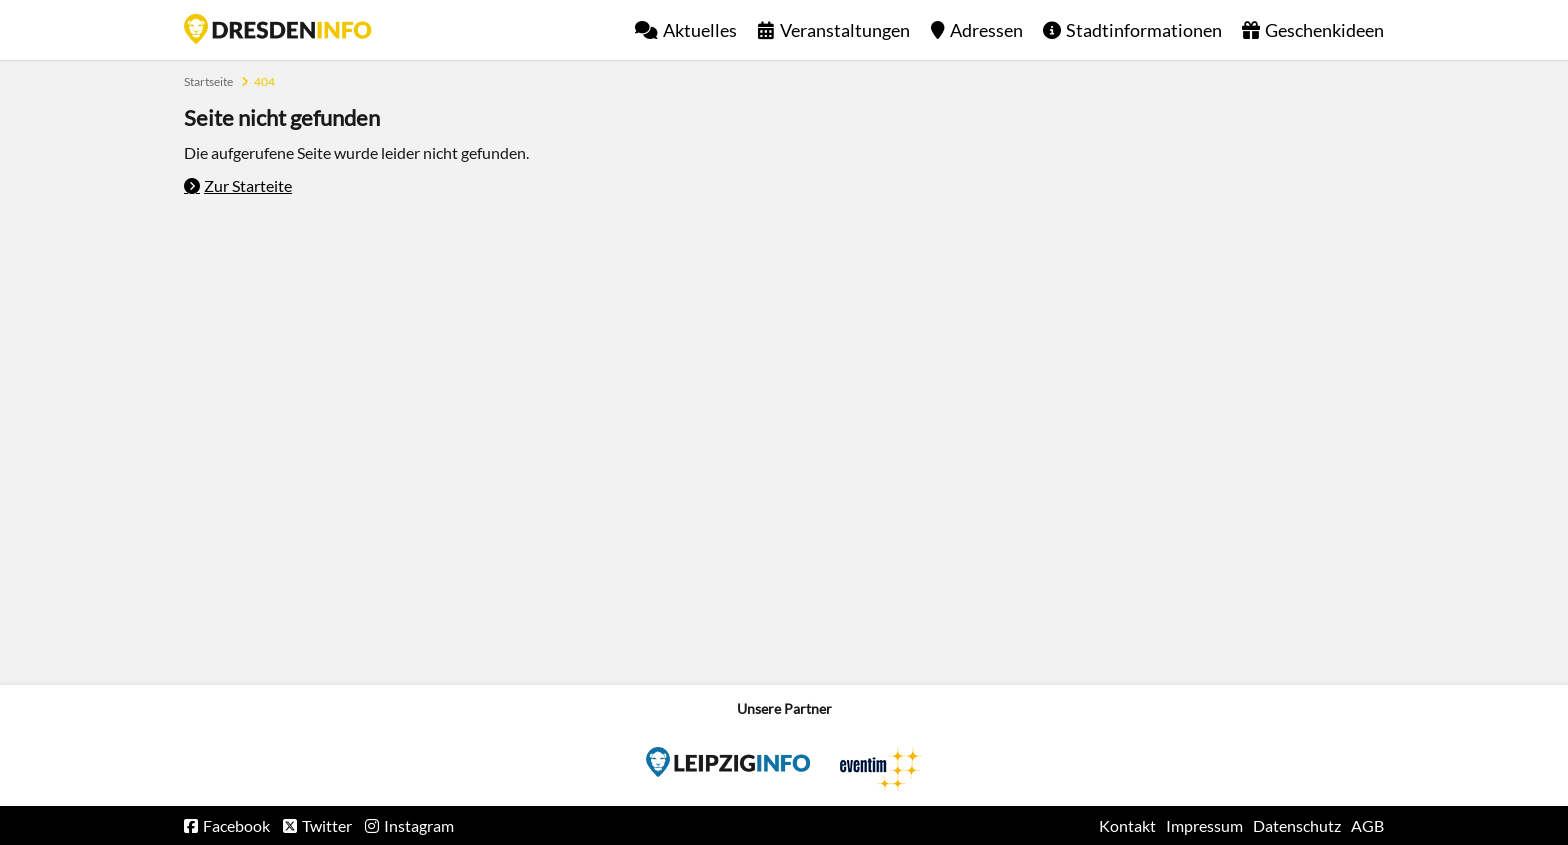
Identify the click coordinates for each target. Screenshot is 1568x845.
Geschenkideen (1324, 30)
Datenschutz (1297, 825)
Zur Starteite (248, 185)
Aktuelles (700, 30)
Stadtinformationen (1144, 30)
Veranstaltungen (845, 30)
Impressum (1204, 825)
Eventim (728, 762)
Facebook (236, 825)
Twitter (327, 825)
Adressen (986, 30)
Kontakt (1127, 825)
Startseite (278, 29)
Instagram (419, 825)
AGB (1367, 825)
